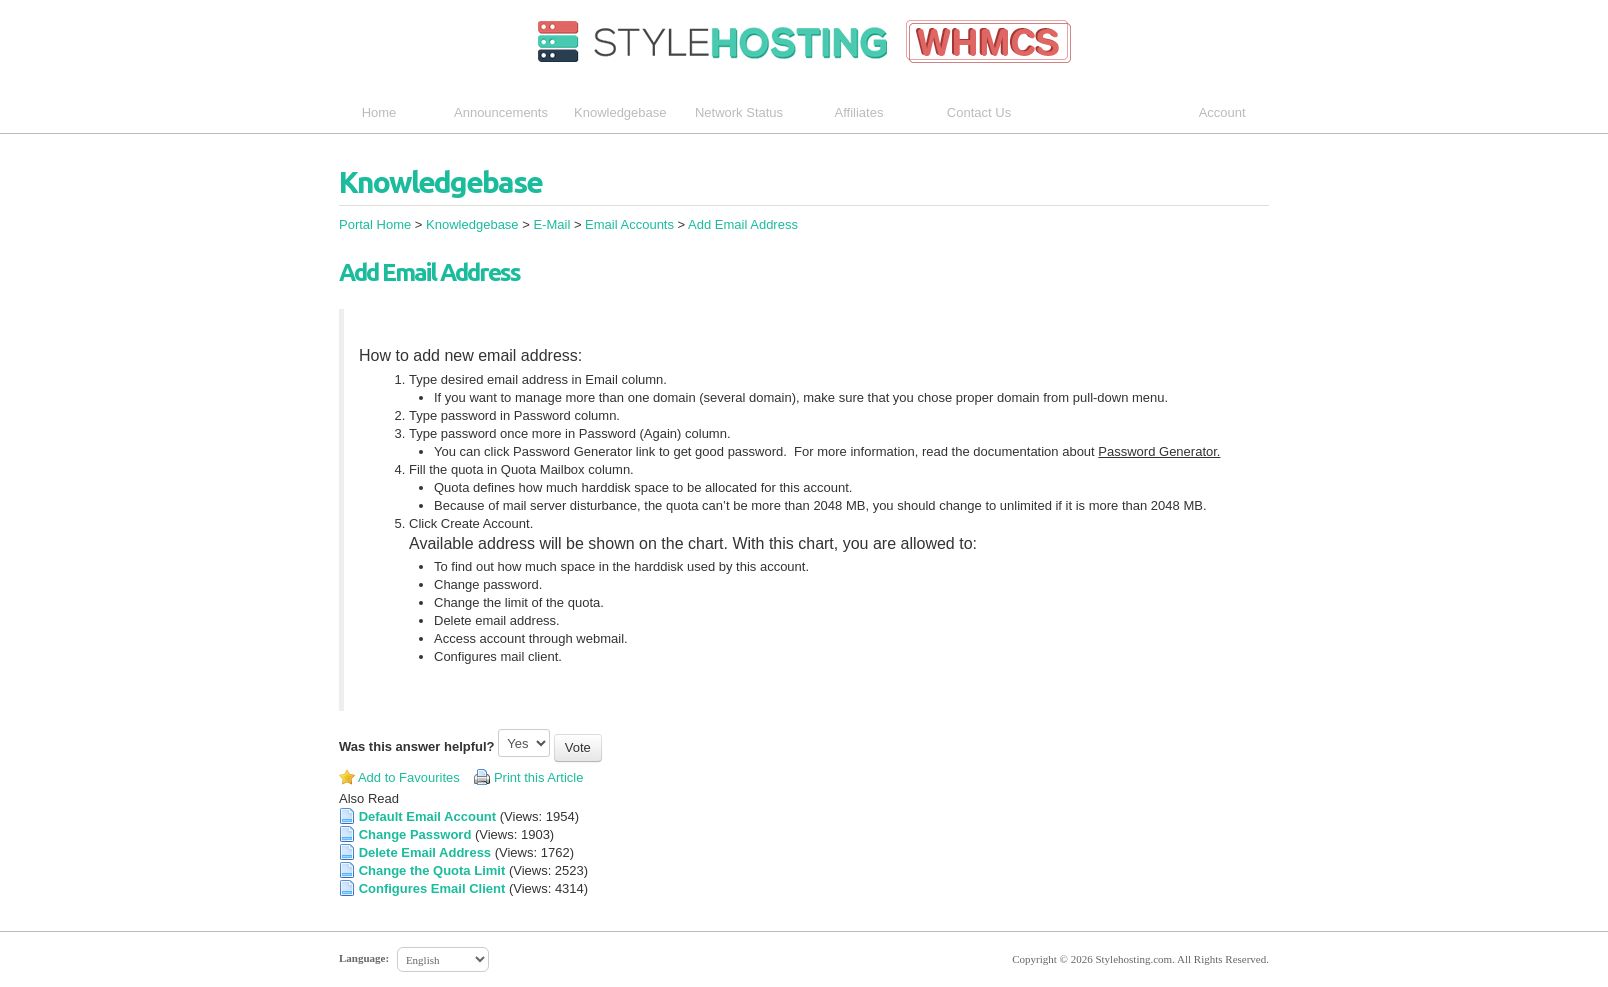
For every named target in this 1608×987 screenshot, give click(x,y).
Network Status (739, 112)
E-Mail (551, 224)
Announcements (501, 112)
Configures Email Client (432, 888)
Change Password (415, 834)
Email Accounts (629, 224)
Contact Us (979, 112)
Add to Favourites (409, 777)
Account (1229, 112)
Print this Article (539, 777)
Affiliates (859, 112)
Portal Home (375, 224)
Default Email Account (427, 816)
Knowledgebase (620, 112)
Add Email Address (743, 224)
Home (379, 112)
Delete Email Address (425, 852)
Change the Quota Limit (432, 870)
